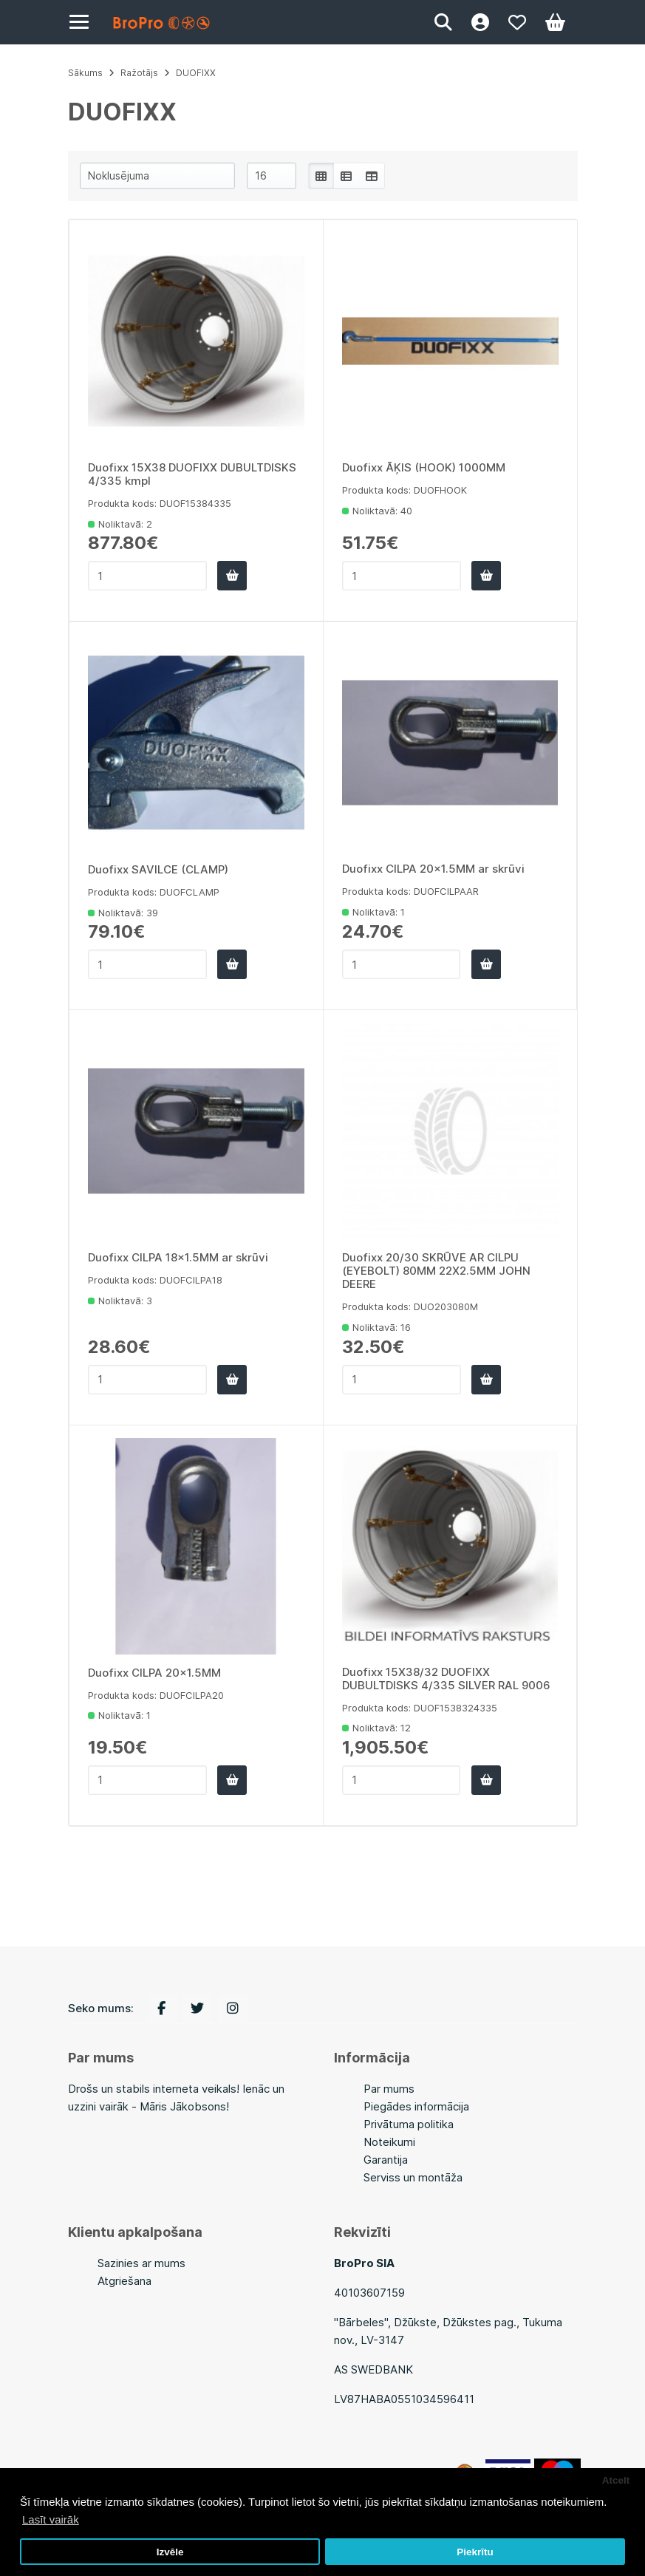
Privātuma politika (409, 2124)
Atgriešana (124, 2281)
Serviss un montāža (413, 2177)
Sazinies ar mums (141, 2263)
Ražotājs (139, 72)
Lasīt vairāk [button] (50, 2519)
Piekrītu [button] (475, 2552)
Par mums (389, 2089)
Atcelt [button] (616, 2480)
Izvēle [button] (170, 2552)
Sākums (85, 72)
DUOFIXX (196, 72)
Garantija (386, 2160)
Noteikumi (389, 2142)
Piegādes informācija (416, 2106)
